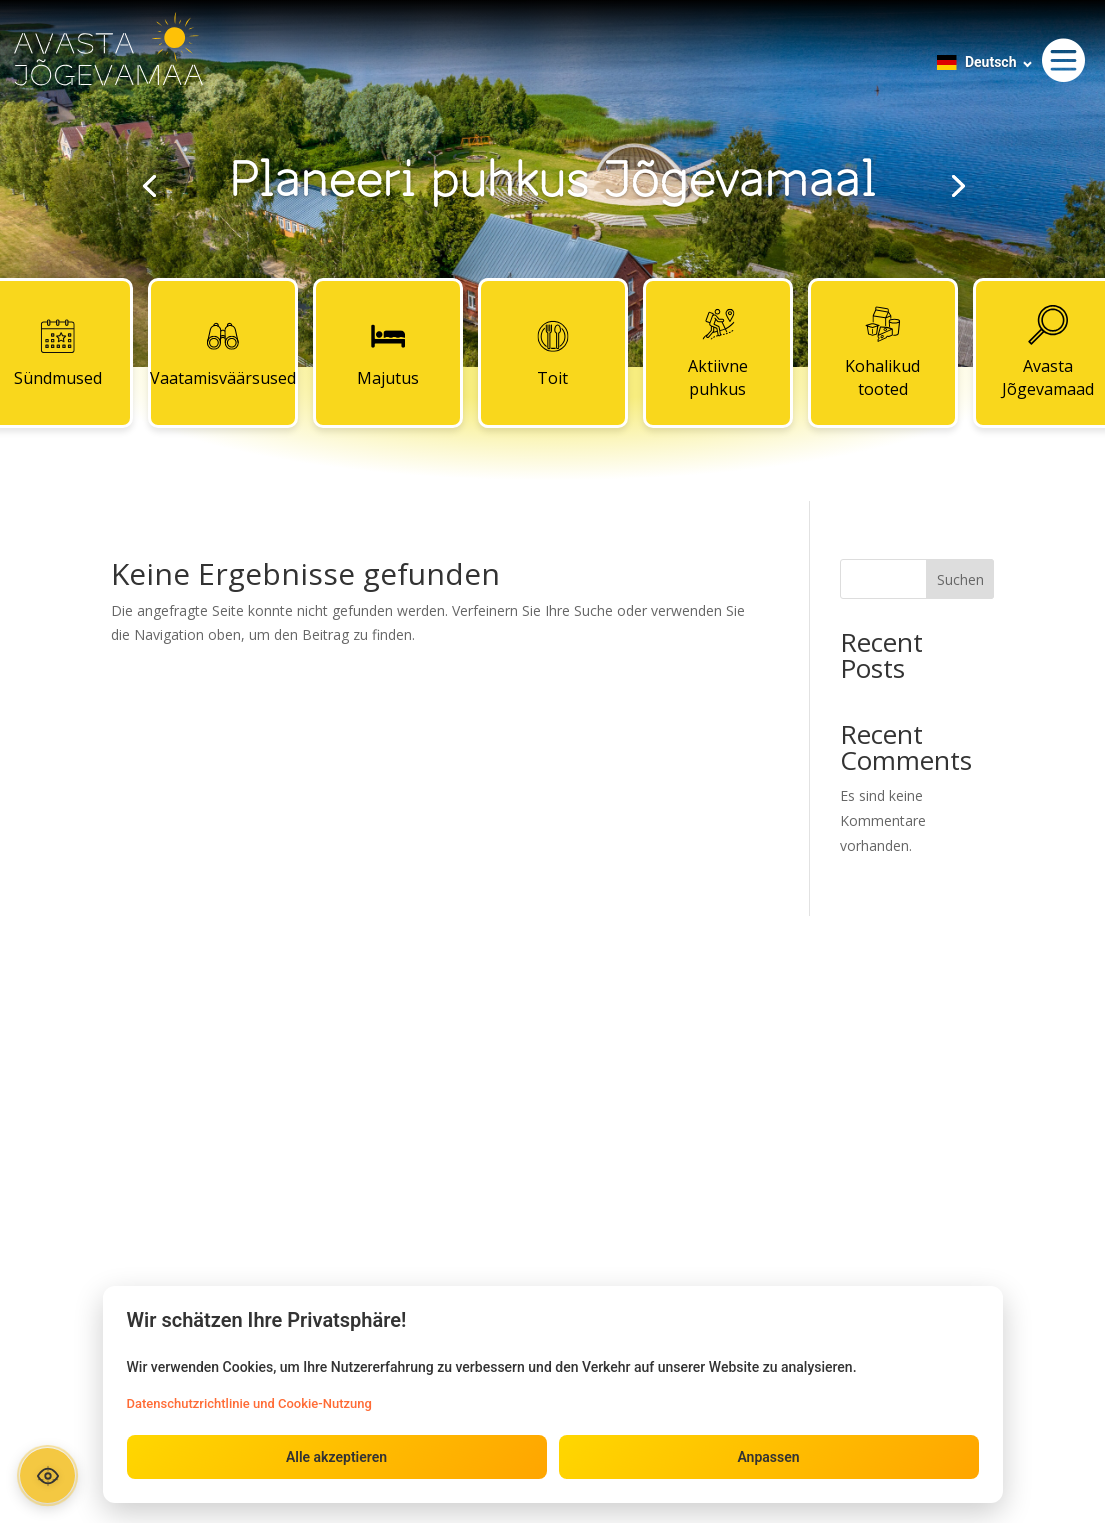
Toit (553, 353)
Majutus (388, 353)
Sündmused (242, 1042)
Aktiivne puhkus (718, 353)
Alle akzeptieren (336, 1457)
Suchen (960, 579)
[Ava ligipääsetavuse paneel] (47, 1475)
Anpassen (768, 1457)
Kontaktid (552, 1042)
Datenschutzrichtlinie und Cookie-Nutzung (249, 1403)
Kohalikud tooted (882, 353)
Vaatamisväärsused (223, 353)
